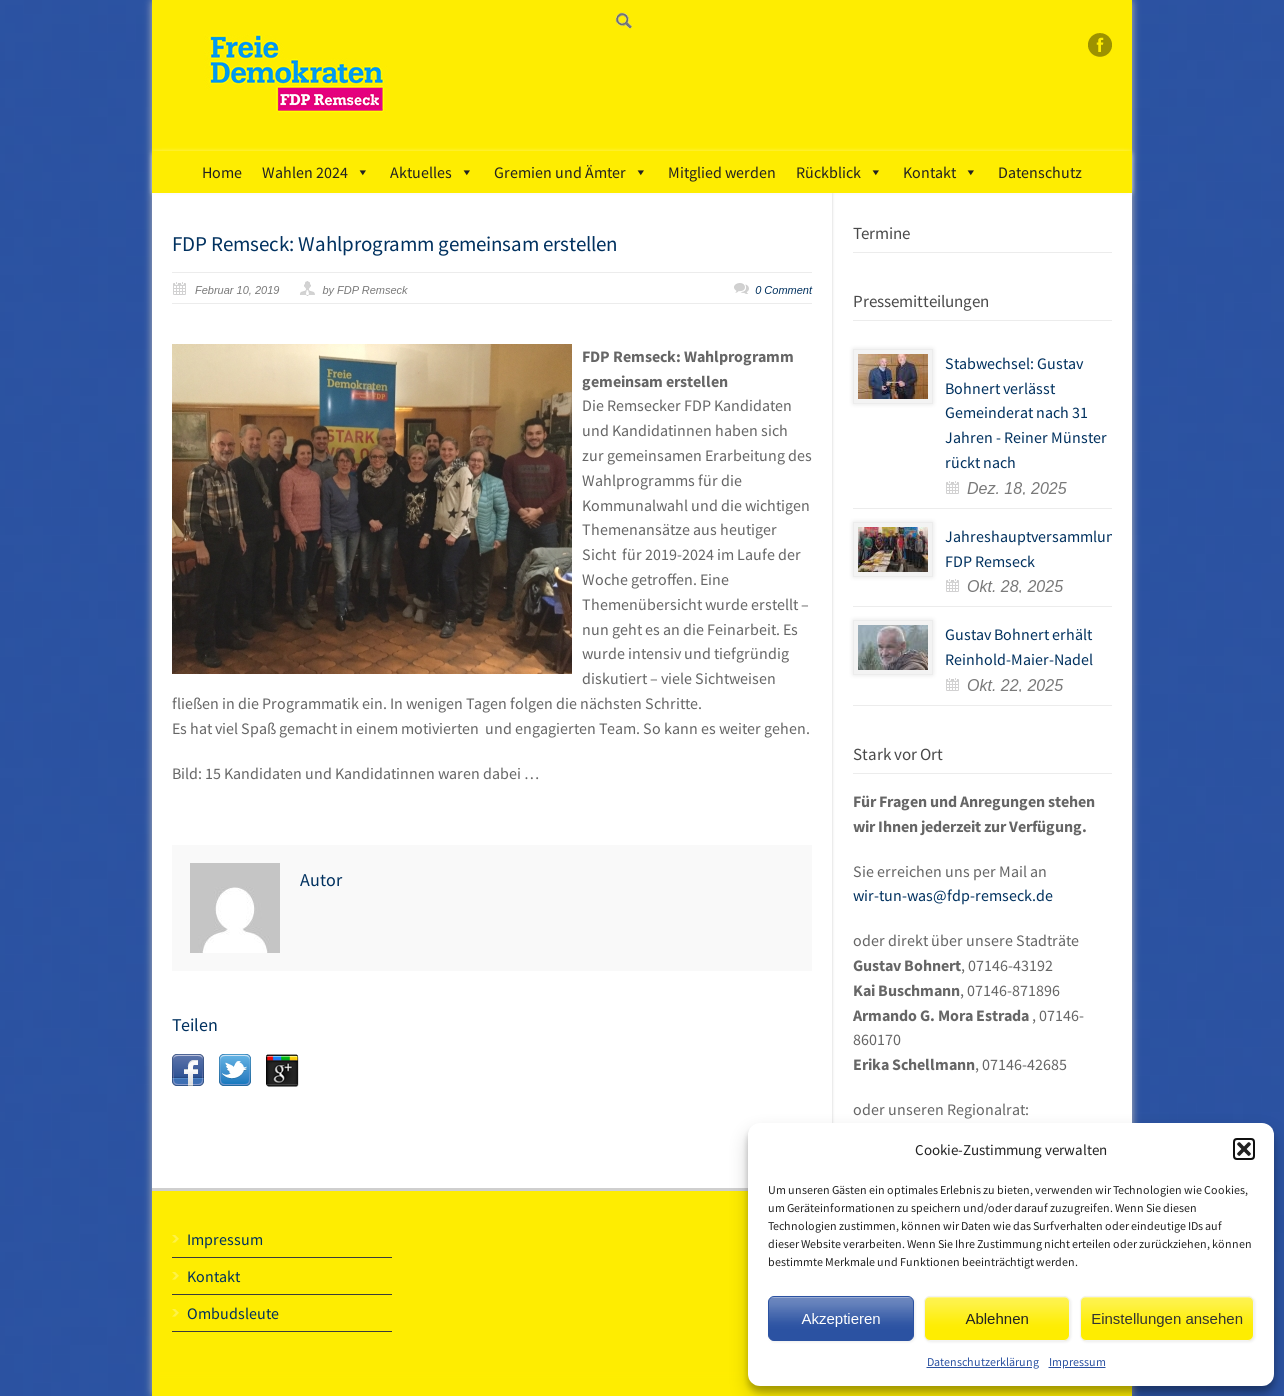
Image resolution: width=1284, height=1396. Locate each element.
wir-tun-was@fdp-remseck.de (953, 895)
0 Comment (783, 290)
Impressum (1077, 1361)
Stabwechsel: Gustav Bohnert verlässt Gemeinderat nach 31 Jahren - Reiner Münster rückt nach (1026, 412)
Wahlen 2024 (316, 172)
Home (222, 172)
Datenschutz (1040, 172)
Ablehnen (996, 1318)
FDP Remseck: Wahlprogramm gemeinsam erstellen (394, 243)
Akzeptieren (840, 1318)
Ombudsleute (233, 1313)
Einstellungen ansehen (1167, 1318)
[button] (1244, 1149)
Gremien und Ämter (571, 172)
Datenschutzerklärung (983, 1361)
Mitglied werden (722, 172)
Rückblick (839, 172)
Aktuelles (432, 172)
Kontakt (940, 172)
